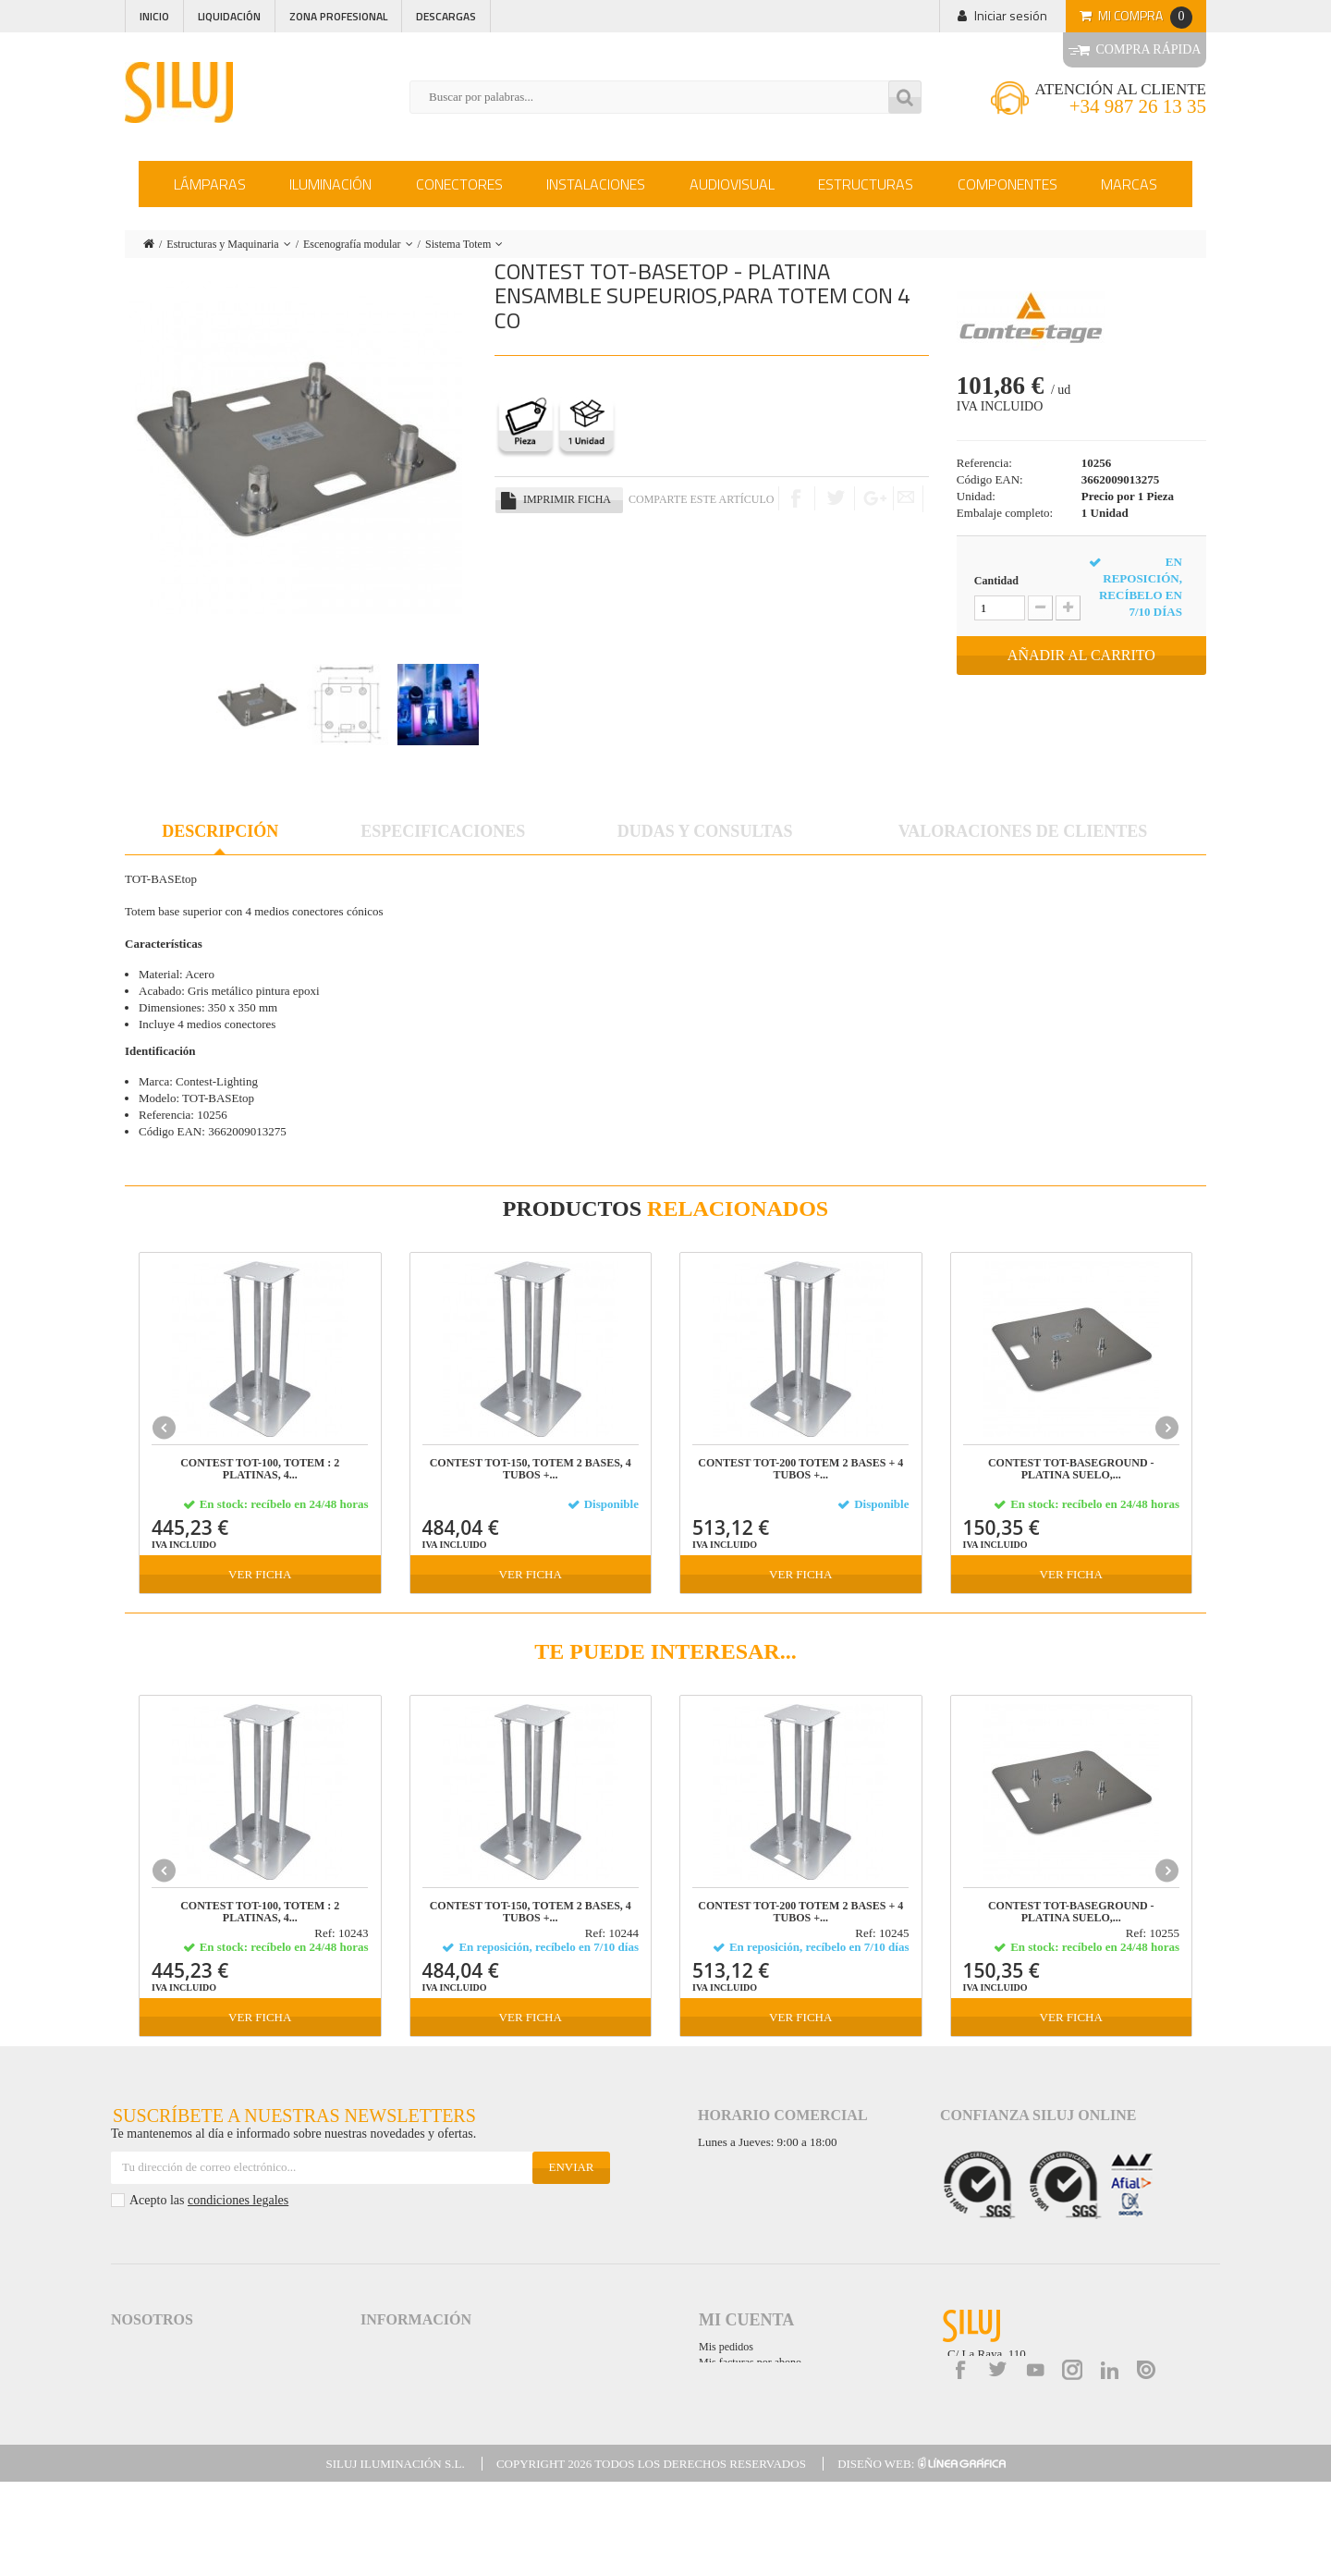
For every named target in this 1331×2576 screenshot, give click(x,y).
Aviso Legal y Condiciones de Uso (445, 2346)
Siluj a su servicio (155, 2363)
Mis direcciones (734, 2378)
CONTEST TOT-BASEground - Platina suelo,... (1071, 1469)
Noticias (132, 2396)
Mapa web (387, 2446)
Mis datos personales (745, 2393)
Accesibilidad (393, 2429)
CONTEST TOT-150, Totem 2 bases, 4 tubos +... (530, 1469)
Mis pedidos (726, 2346)
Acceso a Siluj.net (155, 2346)
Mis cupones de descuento (757, 2409)
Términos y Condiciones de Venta (446, 2363)
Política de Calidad (158, 2379)
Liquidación (229, 16)
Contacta (134, 2429)
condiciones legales (238, 2200)
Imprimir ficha (567, 499)
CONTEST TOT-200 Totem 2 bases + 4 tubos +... (800, 1469)
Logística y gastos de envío (428, 2379)
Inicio (154, 16)
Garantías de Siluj (405, 2413)
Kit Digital (384, 2463)
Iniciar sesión (1010, 15)
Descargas (446, 16)
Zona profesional (338, 16)
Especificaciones (442, 831)
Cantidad (996, 580)
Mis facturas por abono (750, 2362)
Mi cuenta (746, 2320)
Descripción (220, 831)
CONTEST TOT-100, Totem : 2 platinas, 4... (259, 1469)
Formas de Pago (402, 2396)
